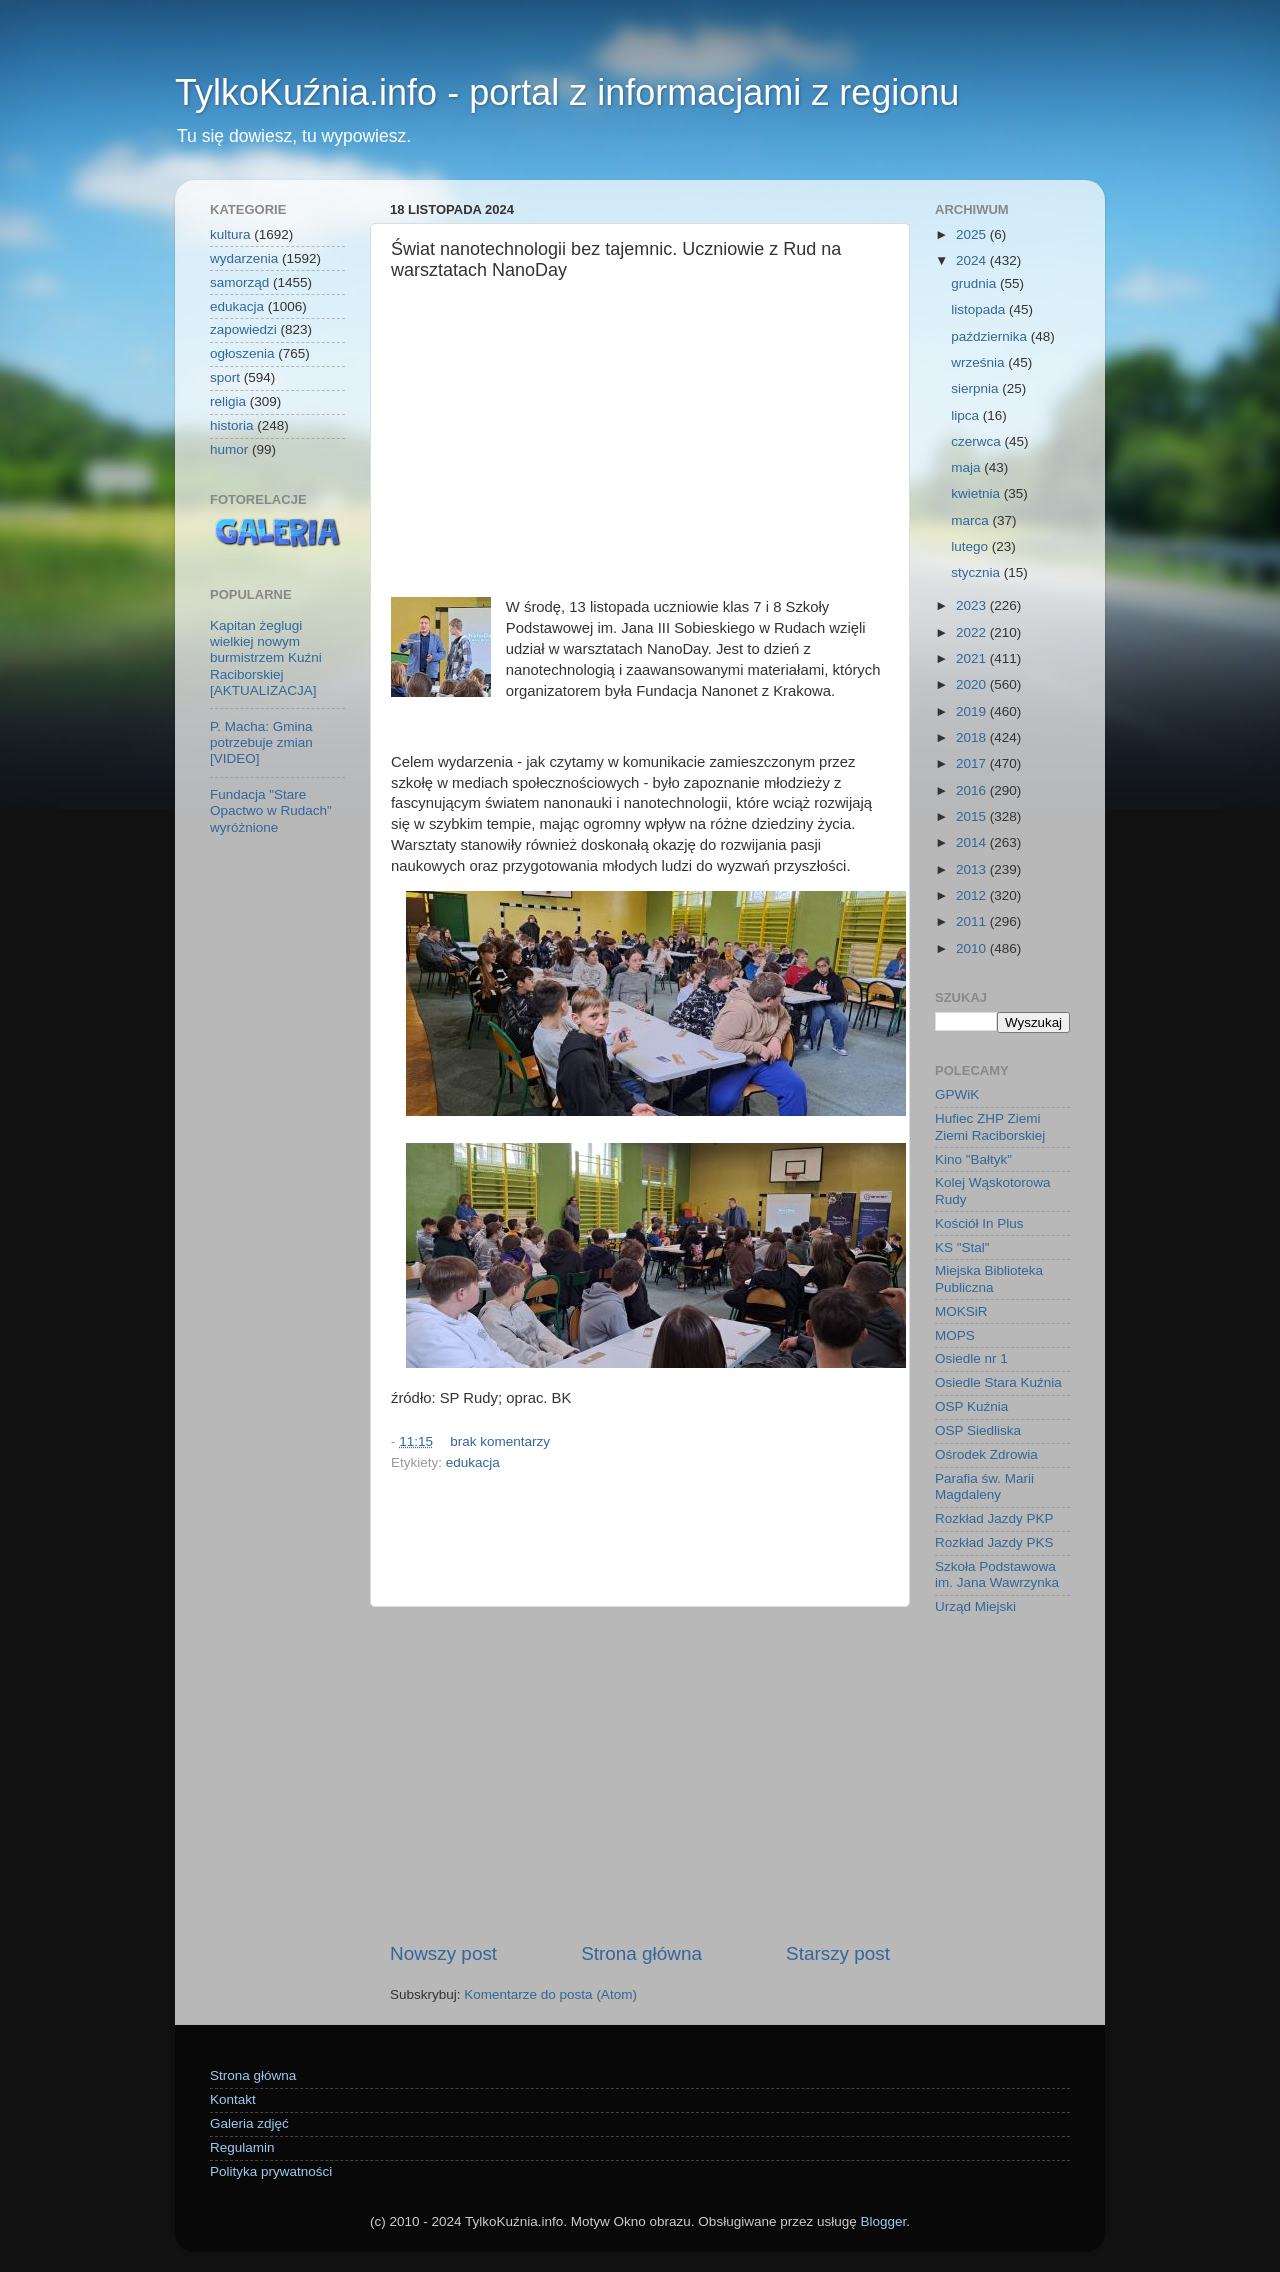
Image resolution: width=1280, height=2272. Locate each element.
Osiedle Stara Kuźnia (998, 1382)
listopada (980, 309)
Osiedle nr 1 (971, 1358)
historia (232, 425)
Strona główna (641, 1953)
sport (225, 377)
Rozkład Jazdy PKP (994, 1518)
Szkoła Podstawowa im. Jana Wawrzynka (997, 1574)
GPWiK (957, 1094)
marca (971, 520)
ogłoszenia (242, 353)
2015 (973, 816)
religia (228, 401)
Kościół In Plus (979, 1223)
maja (967, 467)
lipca (967, 415)
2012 (973, 895)
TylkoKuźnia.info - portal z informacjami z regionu (567, 92)
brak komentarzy (500, 1441)
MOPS (955, 1335)
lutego (971, 546)
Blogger (883, 2221)
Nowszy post (443, 1953)
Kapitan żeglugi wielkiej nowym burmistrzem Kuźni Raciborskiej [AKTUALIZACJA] (266, 658)
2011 (973, 921)
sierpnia (976, 388)
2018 (973, 737)
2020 (973, 684)
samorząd (239, 282)
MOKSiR (961, 1311)
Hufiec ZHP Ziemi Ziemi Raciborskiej (990, 1126)
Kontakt (233, 2099)
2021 (973, 658)
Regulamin (242, 2147)
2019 (973, 711)
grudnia (975, 283)
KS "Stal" (962, 1247)
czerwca (977, 441)
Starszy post (838, 1953)
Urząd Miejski (975, 1606)
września (979, 362)
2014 (973, 842)
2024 (973, 260)
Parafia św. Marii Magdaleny (984, 1486)
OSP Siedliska (978, 1430)
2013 (973, 869)
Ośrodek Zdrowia (986, 1454)
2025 (973, 234)
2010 (973, 948)
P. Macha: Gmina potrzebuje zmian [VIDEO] (261, 742)
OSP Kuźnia (971, 1406)
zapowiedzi (243, 329)
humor (229, 449)
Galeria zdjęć (249, 2123)
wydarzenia (244, 258)
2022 (973, 632)
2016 (973, 790)
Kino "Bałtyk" (973, 1159)
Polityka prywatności (271, 2171)
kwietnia (977, 493)
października (991, 336)
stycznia (977, 572)
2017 (973, 763)
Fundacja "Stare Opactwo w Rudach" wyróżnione (271, 810)
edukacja (473, 1462)
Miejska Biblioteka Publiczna (989, 1278)
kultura (230, 234)
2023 (973, 605)
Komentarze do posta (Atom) (550, 1994)
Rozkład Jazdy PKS (994, 1542)
